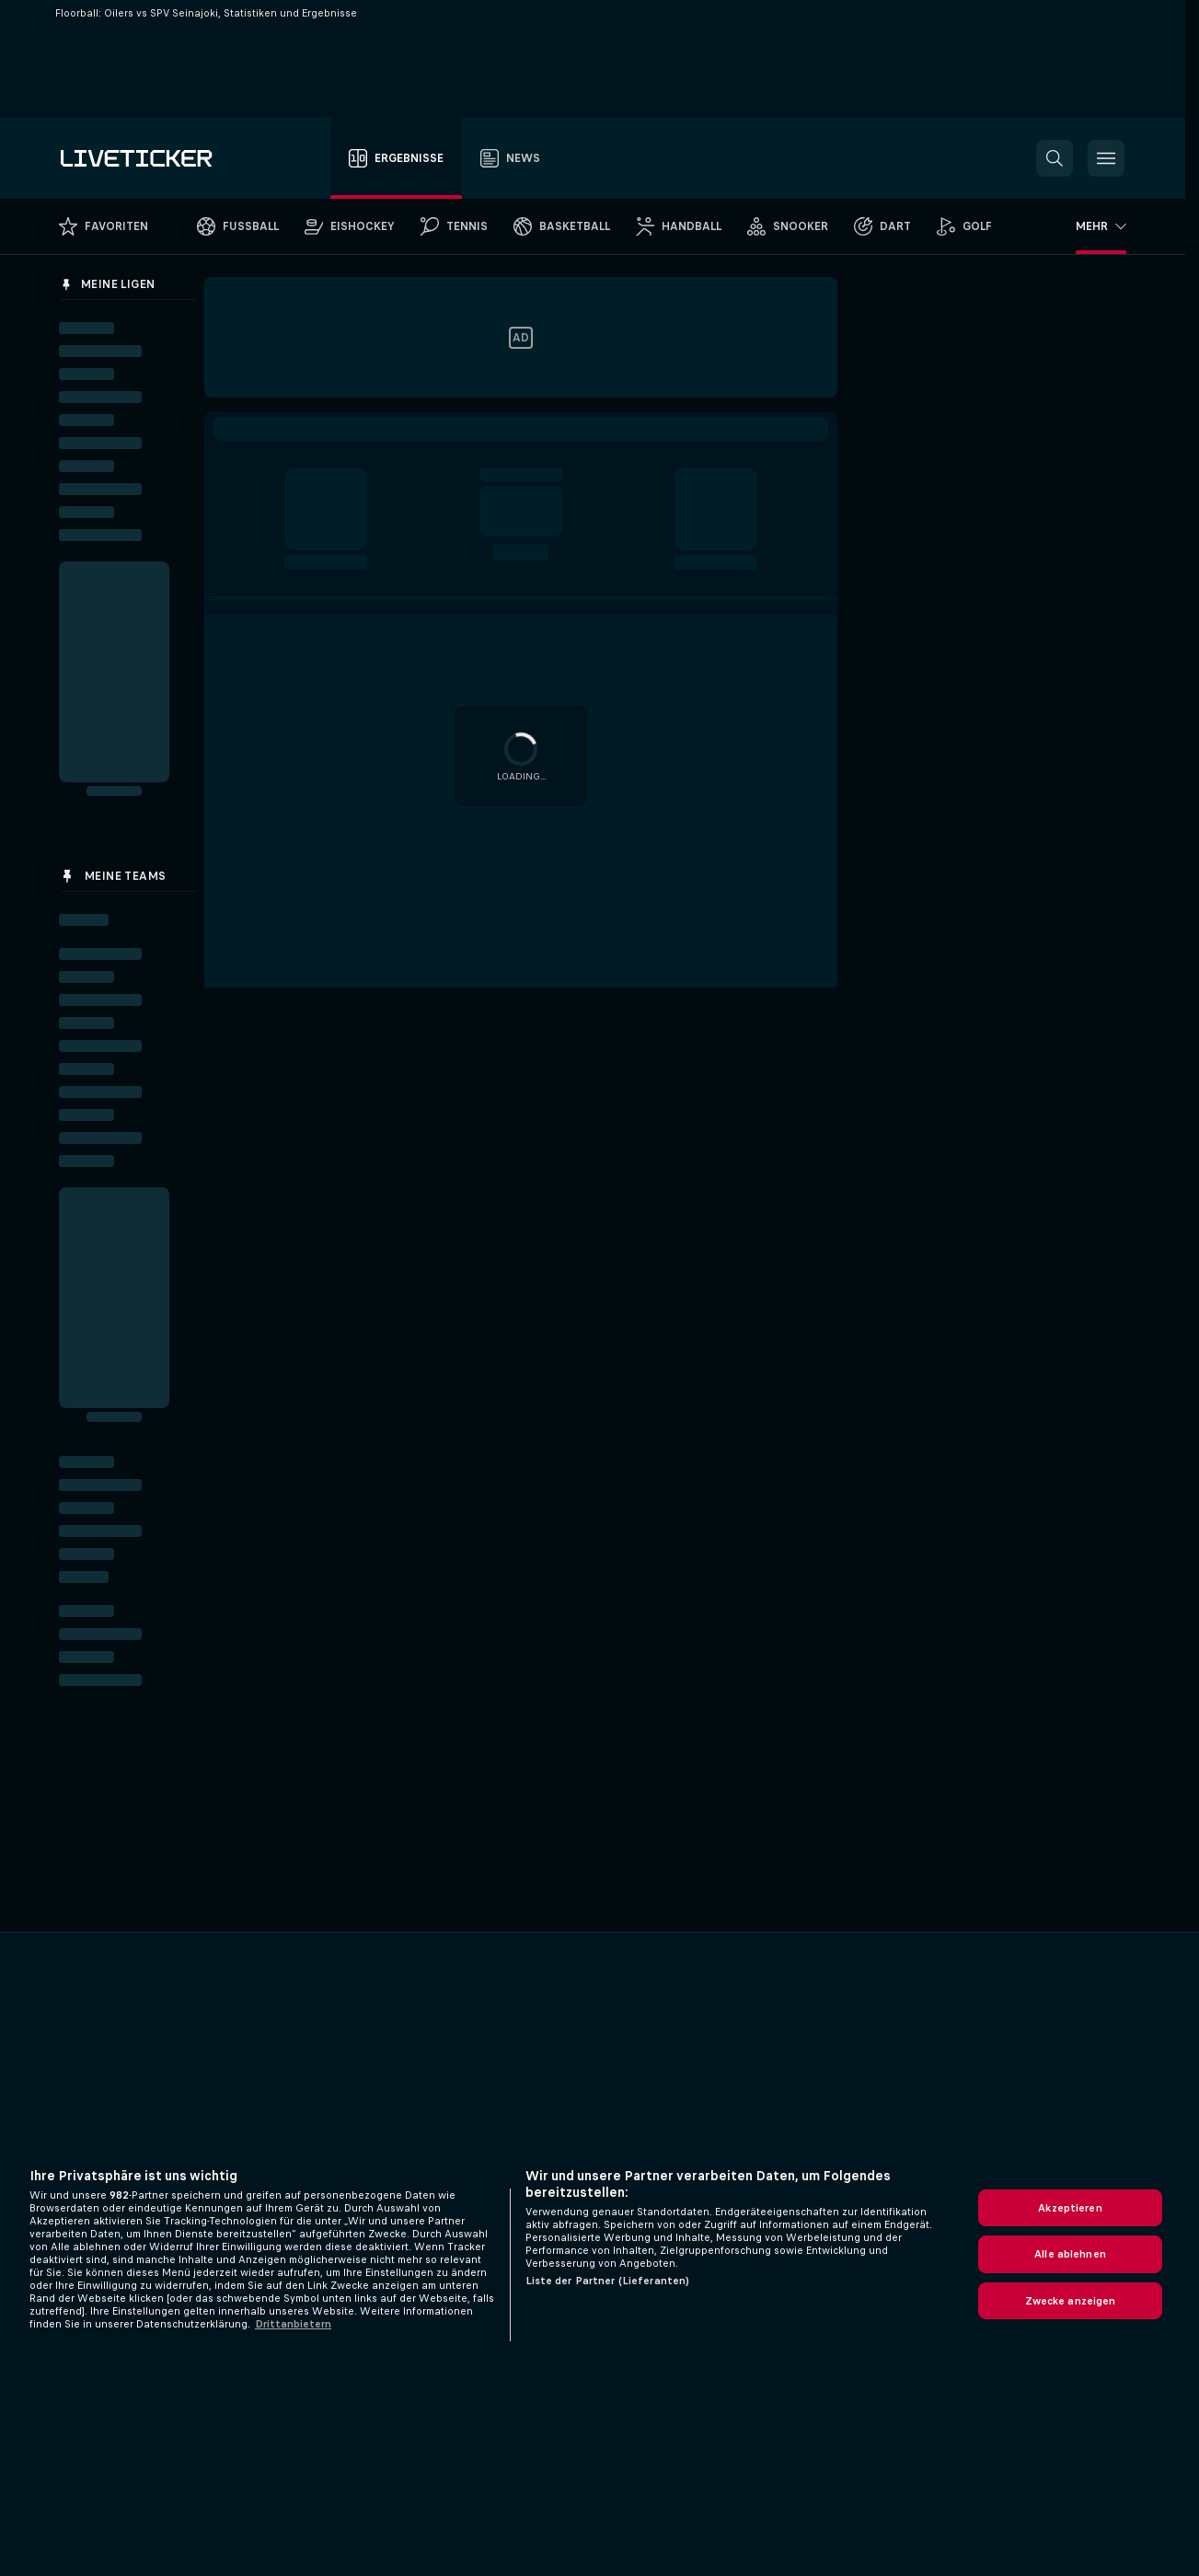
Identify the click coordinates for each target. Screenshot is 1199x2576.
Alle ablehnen (1070, 2253)
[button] (1054, 158)
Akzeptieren (1069, 2207)
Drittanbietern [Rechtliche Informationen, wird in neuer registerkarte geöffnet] (293, 2323)
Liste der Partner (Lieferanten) (607, 2280)
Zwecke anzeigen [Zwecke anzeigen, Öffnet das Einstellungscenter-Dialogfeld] (1070, 2300)
